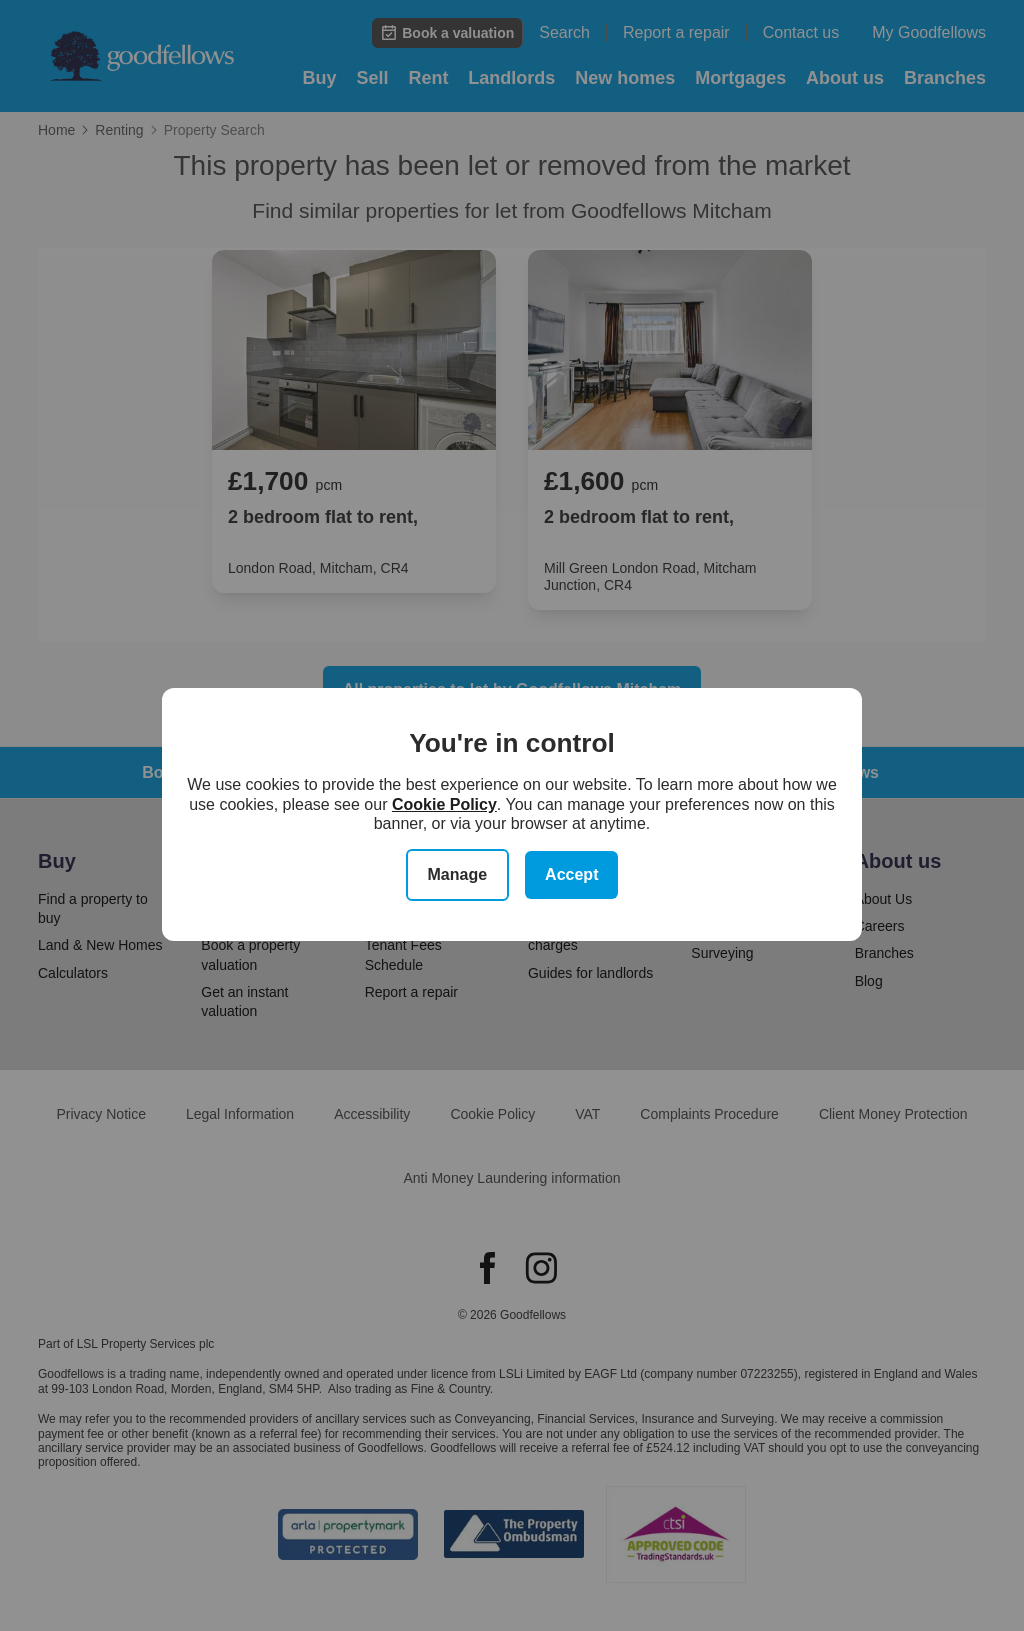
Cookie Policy (444, 804)
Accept (571, 874)
